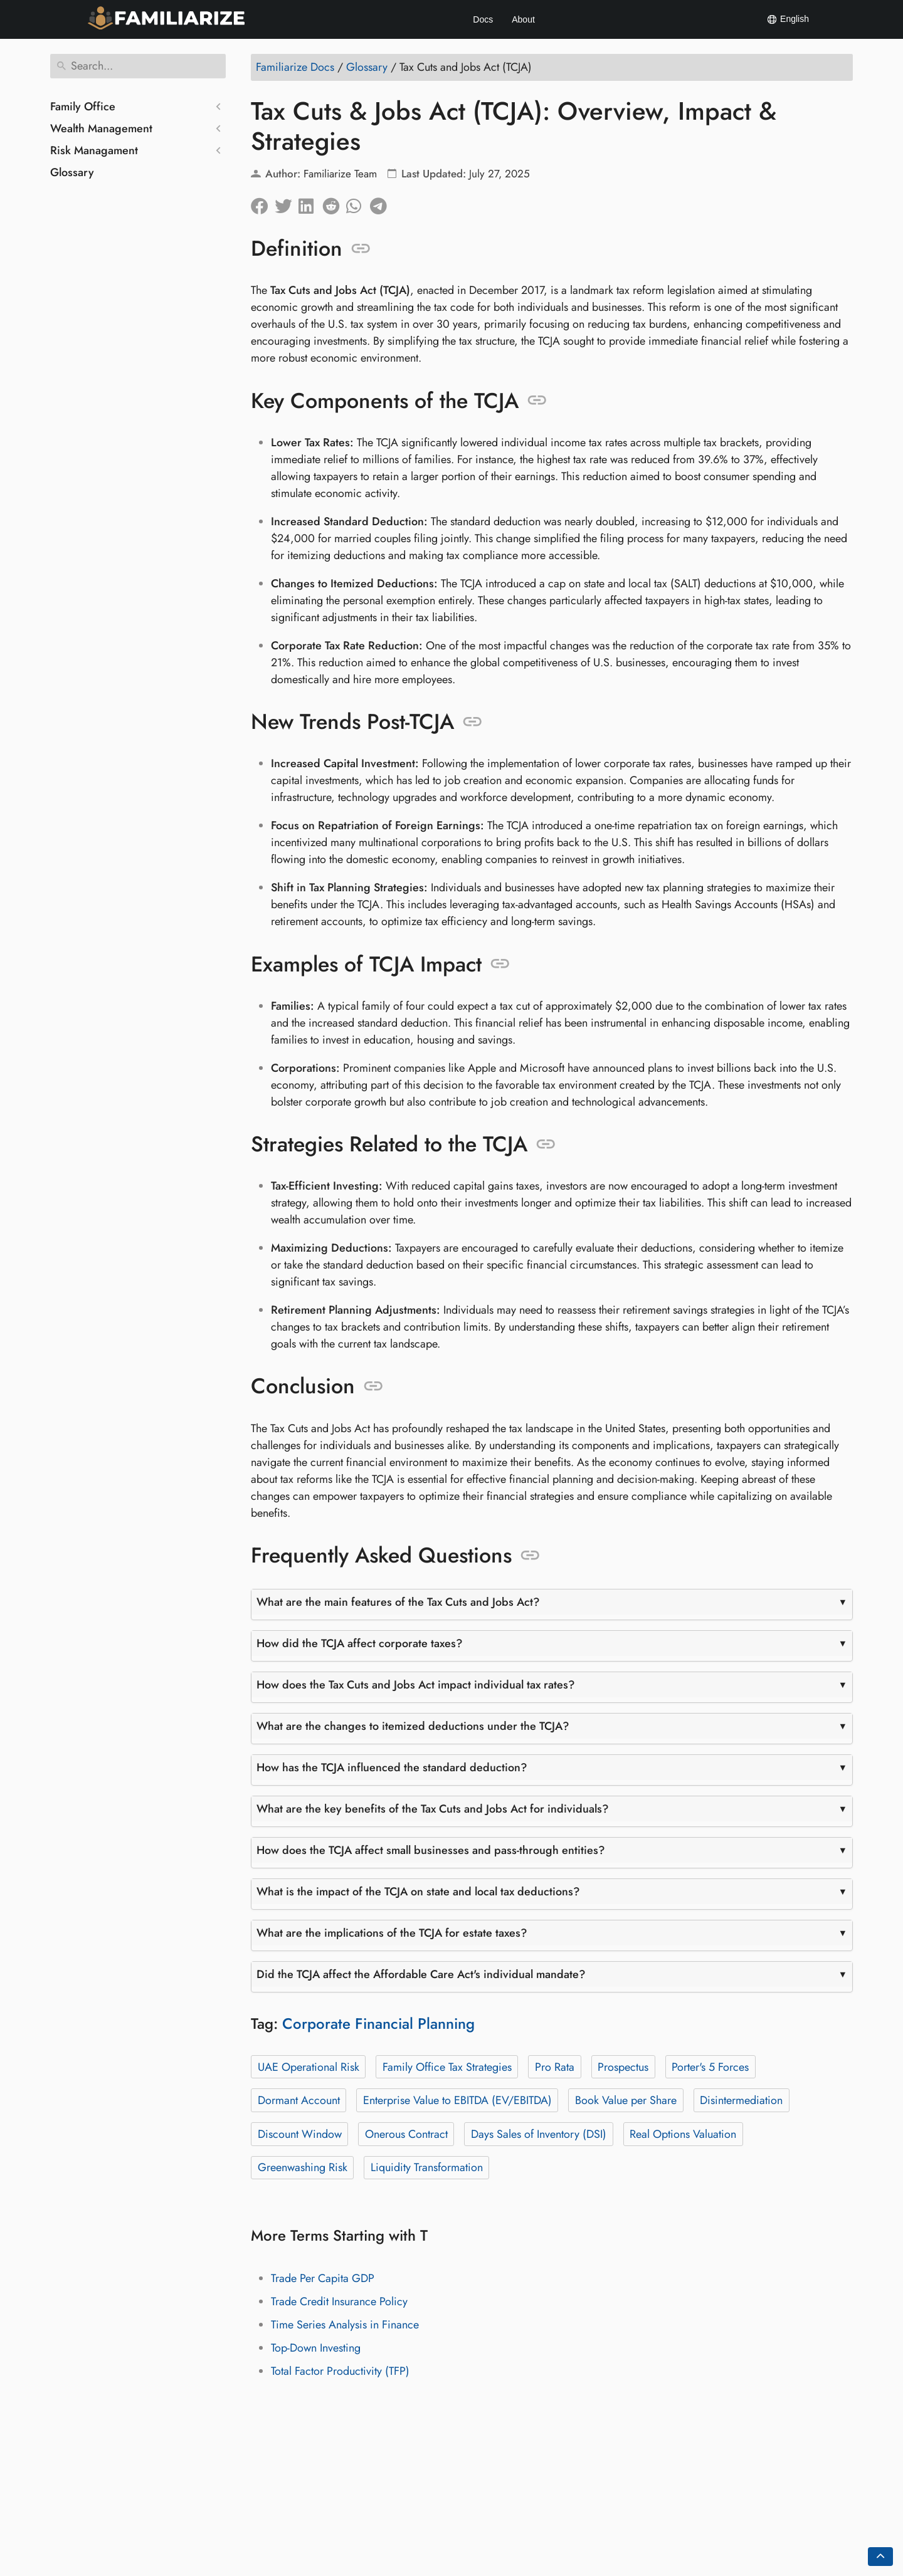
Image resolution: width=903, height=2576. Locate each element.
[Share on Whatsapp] (358, 203)
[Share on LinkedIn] (310, 203)
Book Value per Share (626, 2100)
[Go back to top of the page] (880, 2556)
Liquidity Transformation (427, 2167)
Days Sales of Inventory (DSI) (538, 2134)
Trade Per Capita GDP (322, 2278)
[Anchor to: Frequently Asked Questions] (530, 1555)
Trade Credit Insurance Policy (339, 2301)
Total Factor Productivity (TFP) (340, 2371)
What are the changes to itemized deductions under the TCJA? (412, 1726)
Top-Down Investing (316, 2348)
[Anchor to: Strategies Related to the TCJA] (545, 1144)
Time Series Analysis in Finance (345, 2325)
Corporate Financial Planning (378, 2023)
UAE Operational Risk (308, 2067)
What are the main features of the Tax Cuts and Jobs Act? (398, 1602)
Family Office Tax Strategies (447, 2067)
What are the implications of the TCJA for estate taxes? (391, 1933)
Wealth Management (101, 128)
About (523, 19)
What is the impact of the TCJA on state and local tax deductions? (418, 1891)
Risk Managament (94, 150)
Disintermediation (741, 2100)
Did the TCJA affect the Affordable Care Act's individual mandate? (421, 1974)
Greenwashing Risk (302, 2167)
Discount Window (300, 2134)
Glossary (72, 172)
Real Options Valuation (683, 2134)
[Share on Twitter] (286, 203)
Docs (483, 19)
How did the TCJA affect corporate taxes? (359, 1643)
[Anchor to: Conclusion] (373, 1386)
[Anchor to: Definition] (360, 249)
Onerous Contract (406, 2134)
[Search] (138, 66)
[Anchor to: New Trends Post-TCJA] (472, 722)
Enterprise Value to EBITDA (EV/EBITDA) (457, 2100)
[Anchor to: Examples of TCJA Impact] (500, 964)
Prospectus (623, 2067)
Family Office (82, 106)
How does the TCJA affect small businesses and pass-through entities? (430, 1850)
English (787, 19)
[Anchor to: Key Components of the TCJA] (537, 400)
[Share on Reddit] (334, 203)
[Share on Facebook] (263, 203)
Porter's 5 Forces (710, 2067)
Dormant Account (299, 2100)
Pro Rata (554, 2067)
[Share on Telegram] (382, 203)
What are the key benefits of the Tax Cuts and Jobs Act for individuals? (432, 1809)
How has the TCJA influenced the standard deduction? (391, 1767)
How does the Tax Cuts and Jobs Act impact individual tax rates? (415, 1685)
